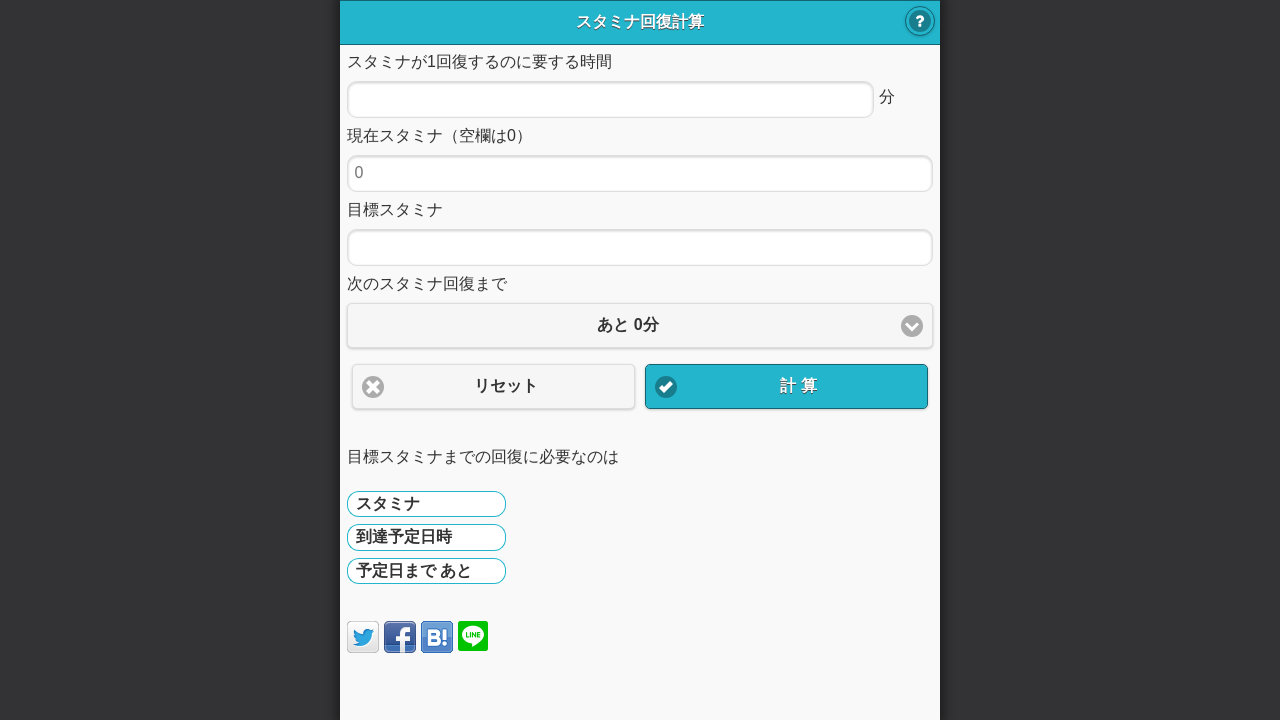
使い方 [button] (920, 21)
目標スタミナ (395, 209)
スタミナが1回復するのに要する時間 (479, 61)
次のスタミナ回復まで (427, 283)
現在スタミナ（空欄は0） (439, 135)
